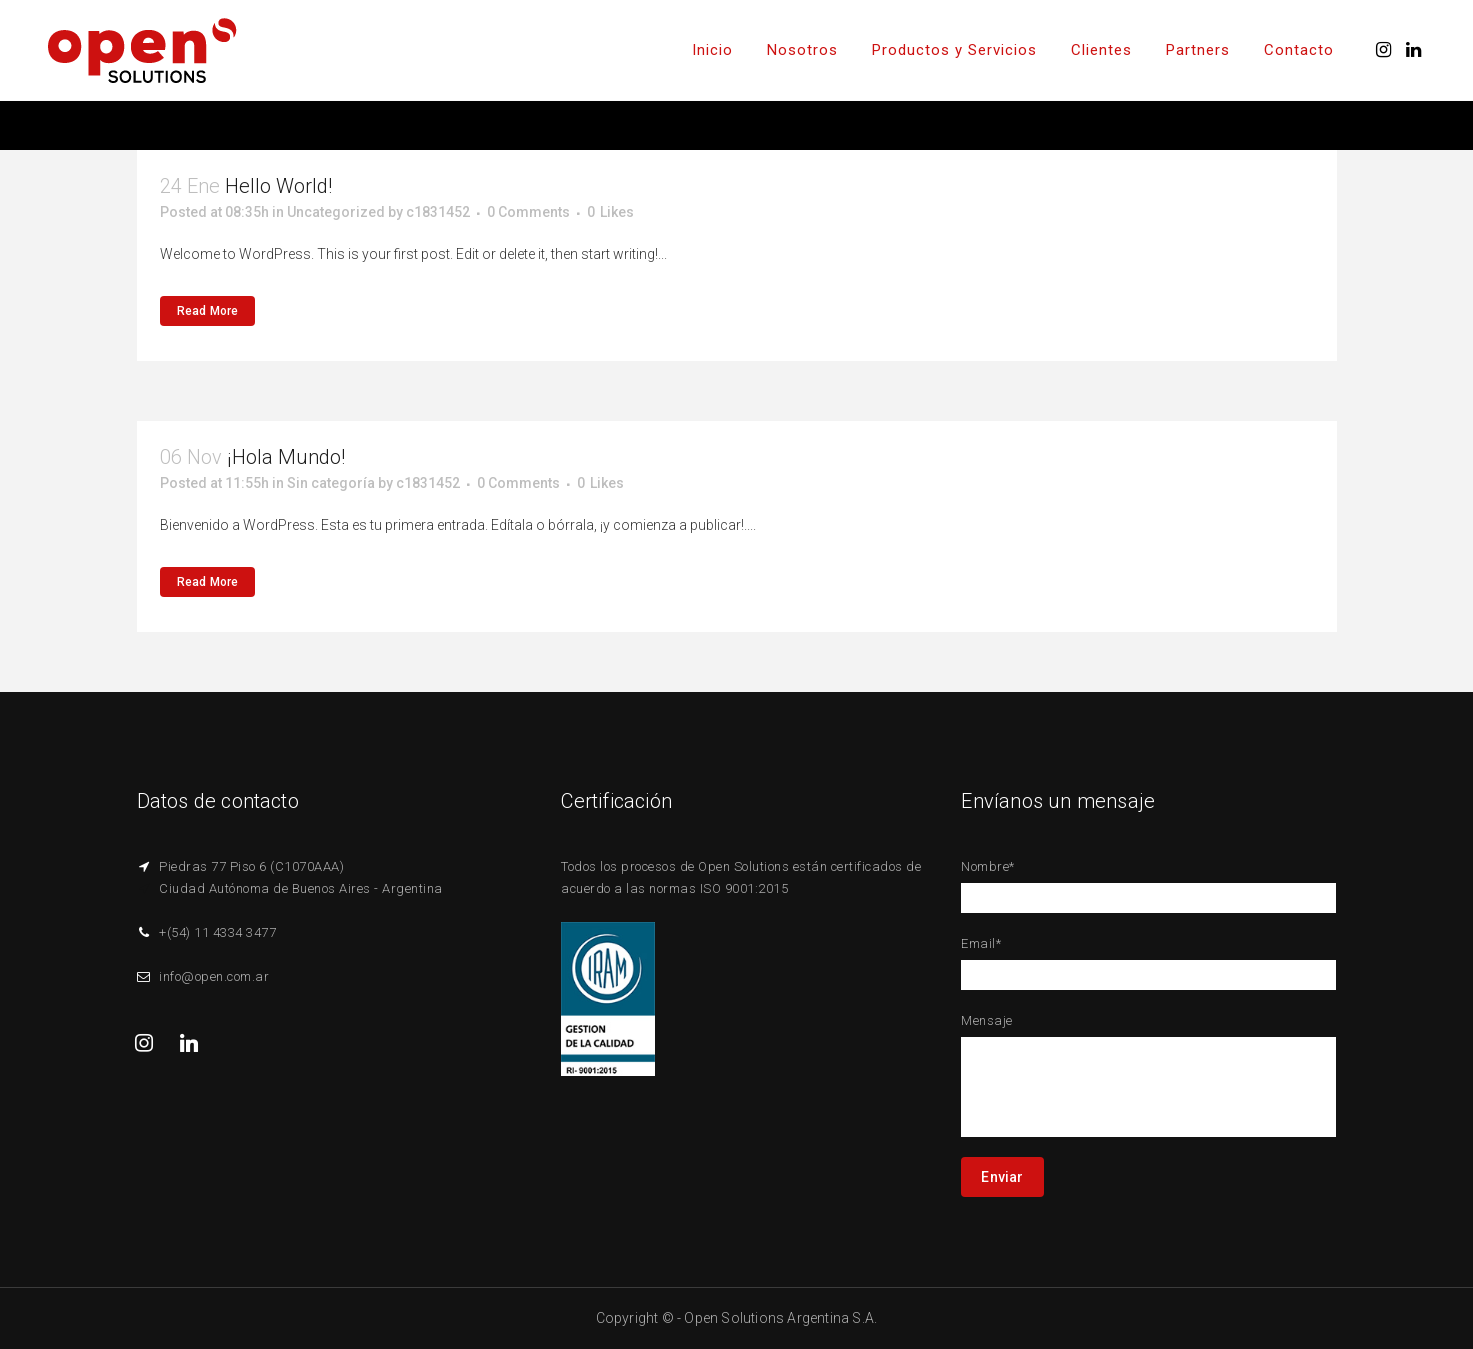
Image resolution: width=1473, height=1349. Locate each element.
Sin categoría (331, 483)
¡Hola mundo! (286, 457)
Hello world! (278, 186)
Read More (208, 311)
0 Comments (528, 212)
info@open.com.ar (214, 976)
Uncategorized (336, 212)
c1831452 (438, 212)
